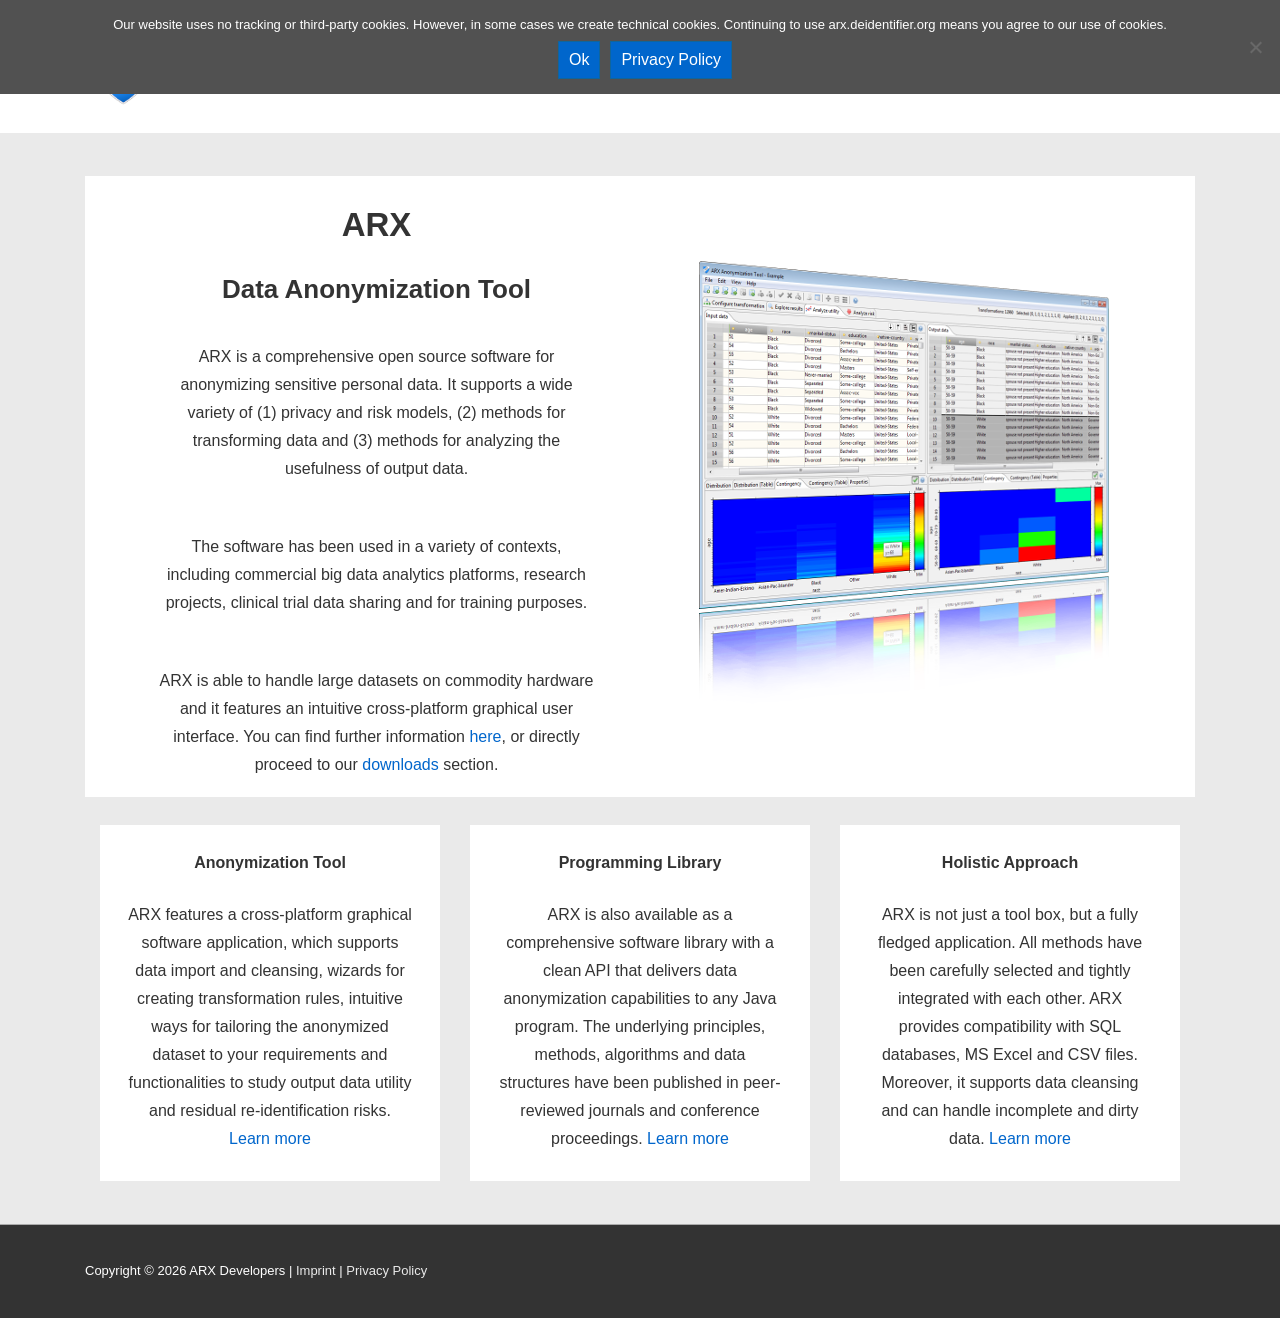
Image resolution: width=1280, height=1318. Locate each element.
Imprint (316, 1270)
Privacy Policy (386, 1270)
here (485, 736)
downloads (400, 764)
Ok (579, 59)
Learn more (270, 1138)
